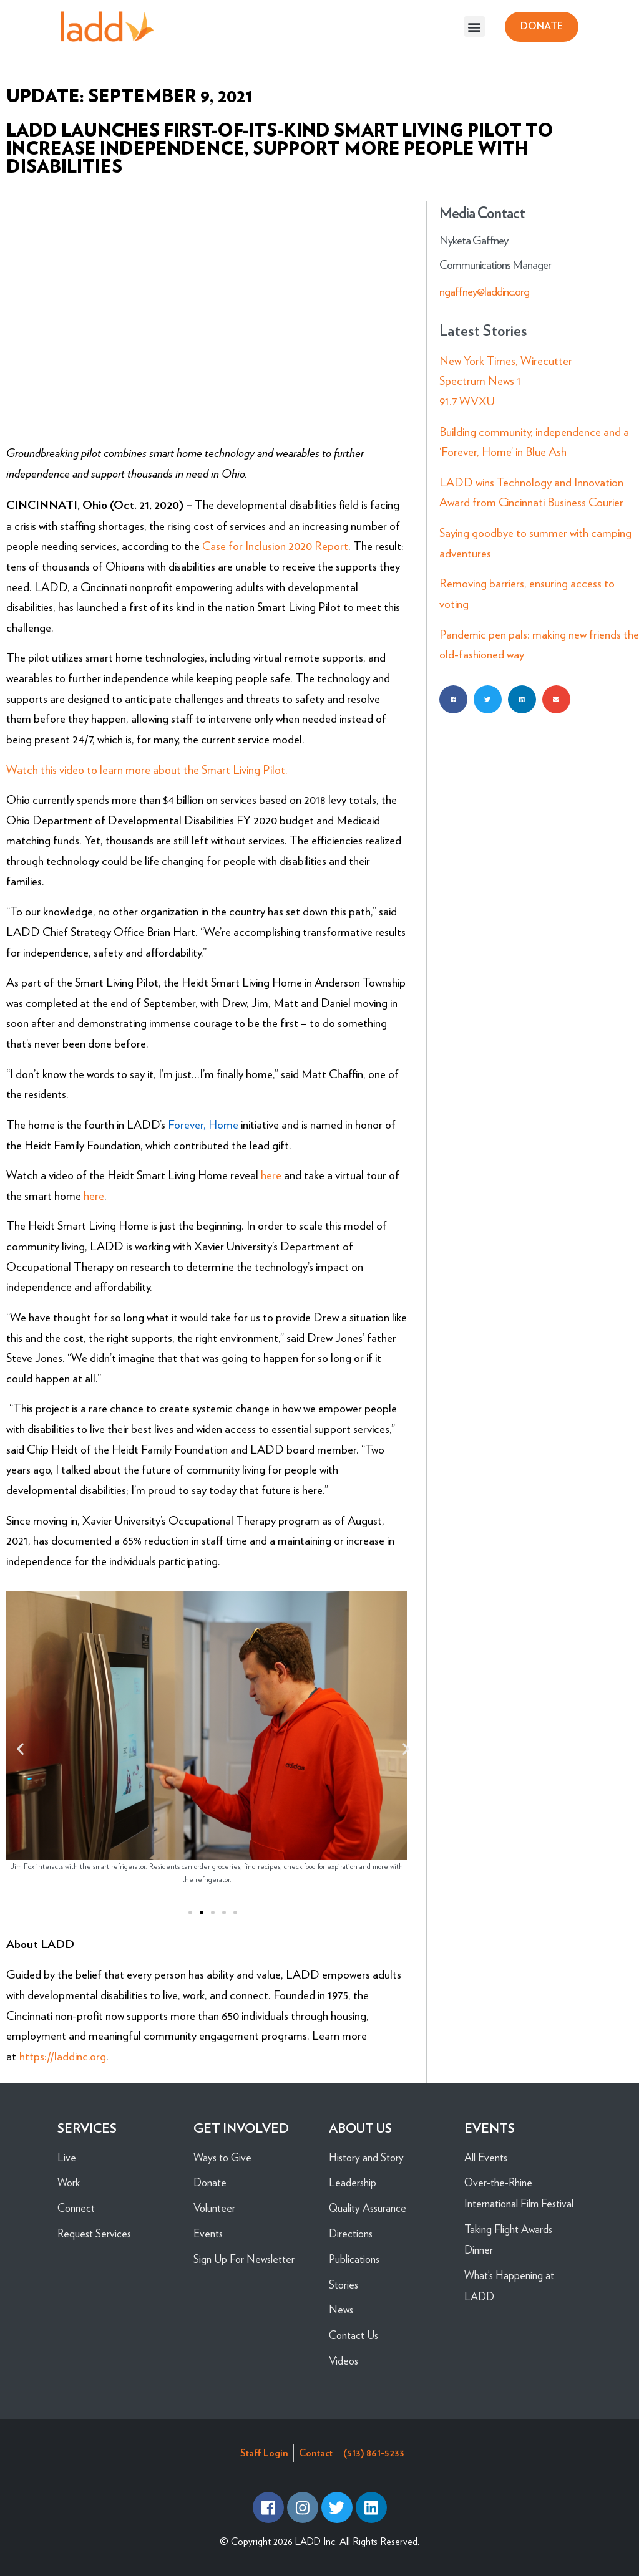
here (271, 1175)
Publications (354, 2258)
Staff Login (264, 2453)
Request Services (94, 2233)
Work (68, 2182)
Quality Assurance (367, 2207)
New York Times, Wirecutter (505, 361)
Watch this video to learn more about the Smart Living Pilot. (147, 770)
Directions (351, 2233)
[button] (474, 26)
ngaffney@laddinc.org (484, 291)
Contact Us (353, 2335)
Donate (210, 2182)
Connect (76, 2207)
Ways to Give (222, 2157)
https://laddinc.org (62, 2056)
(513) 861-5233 (373, 2453)
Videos (343, 2360)
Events (208, 2233)
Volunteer (214, 2207)
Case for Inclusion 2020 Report (275, 546)
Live (66, 2157)
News (341, 2309)
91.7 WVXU (467, 401)
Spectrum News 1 (480, 381)
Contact (316, 2453)
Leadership (352, 2182)
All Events (485, 2157)
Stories (343, 2284)
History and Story (366, 2157)
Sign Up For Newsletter (244, 2258)
